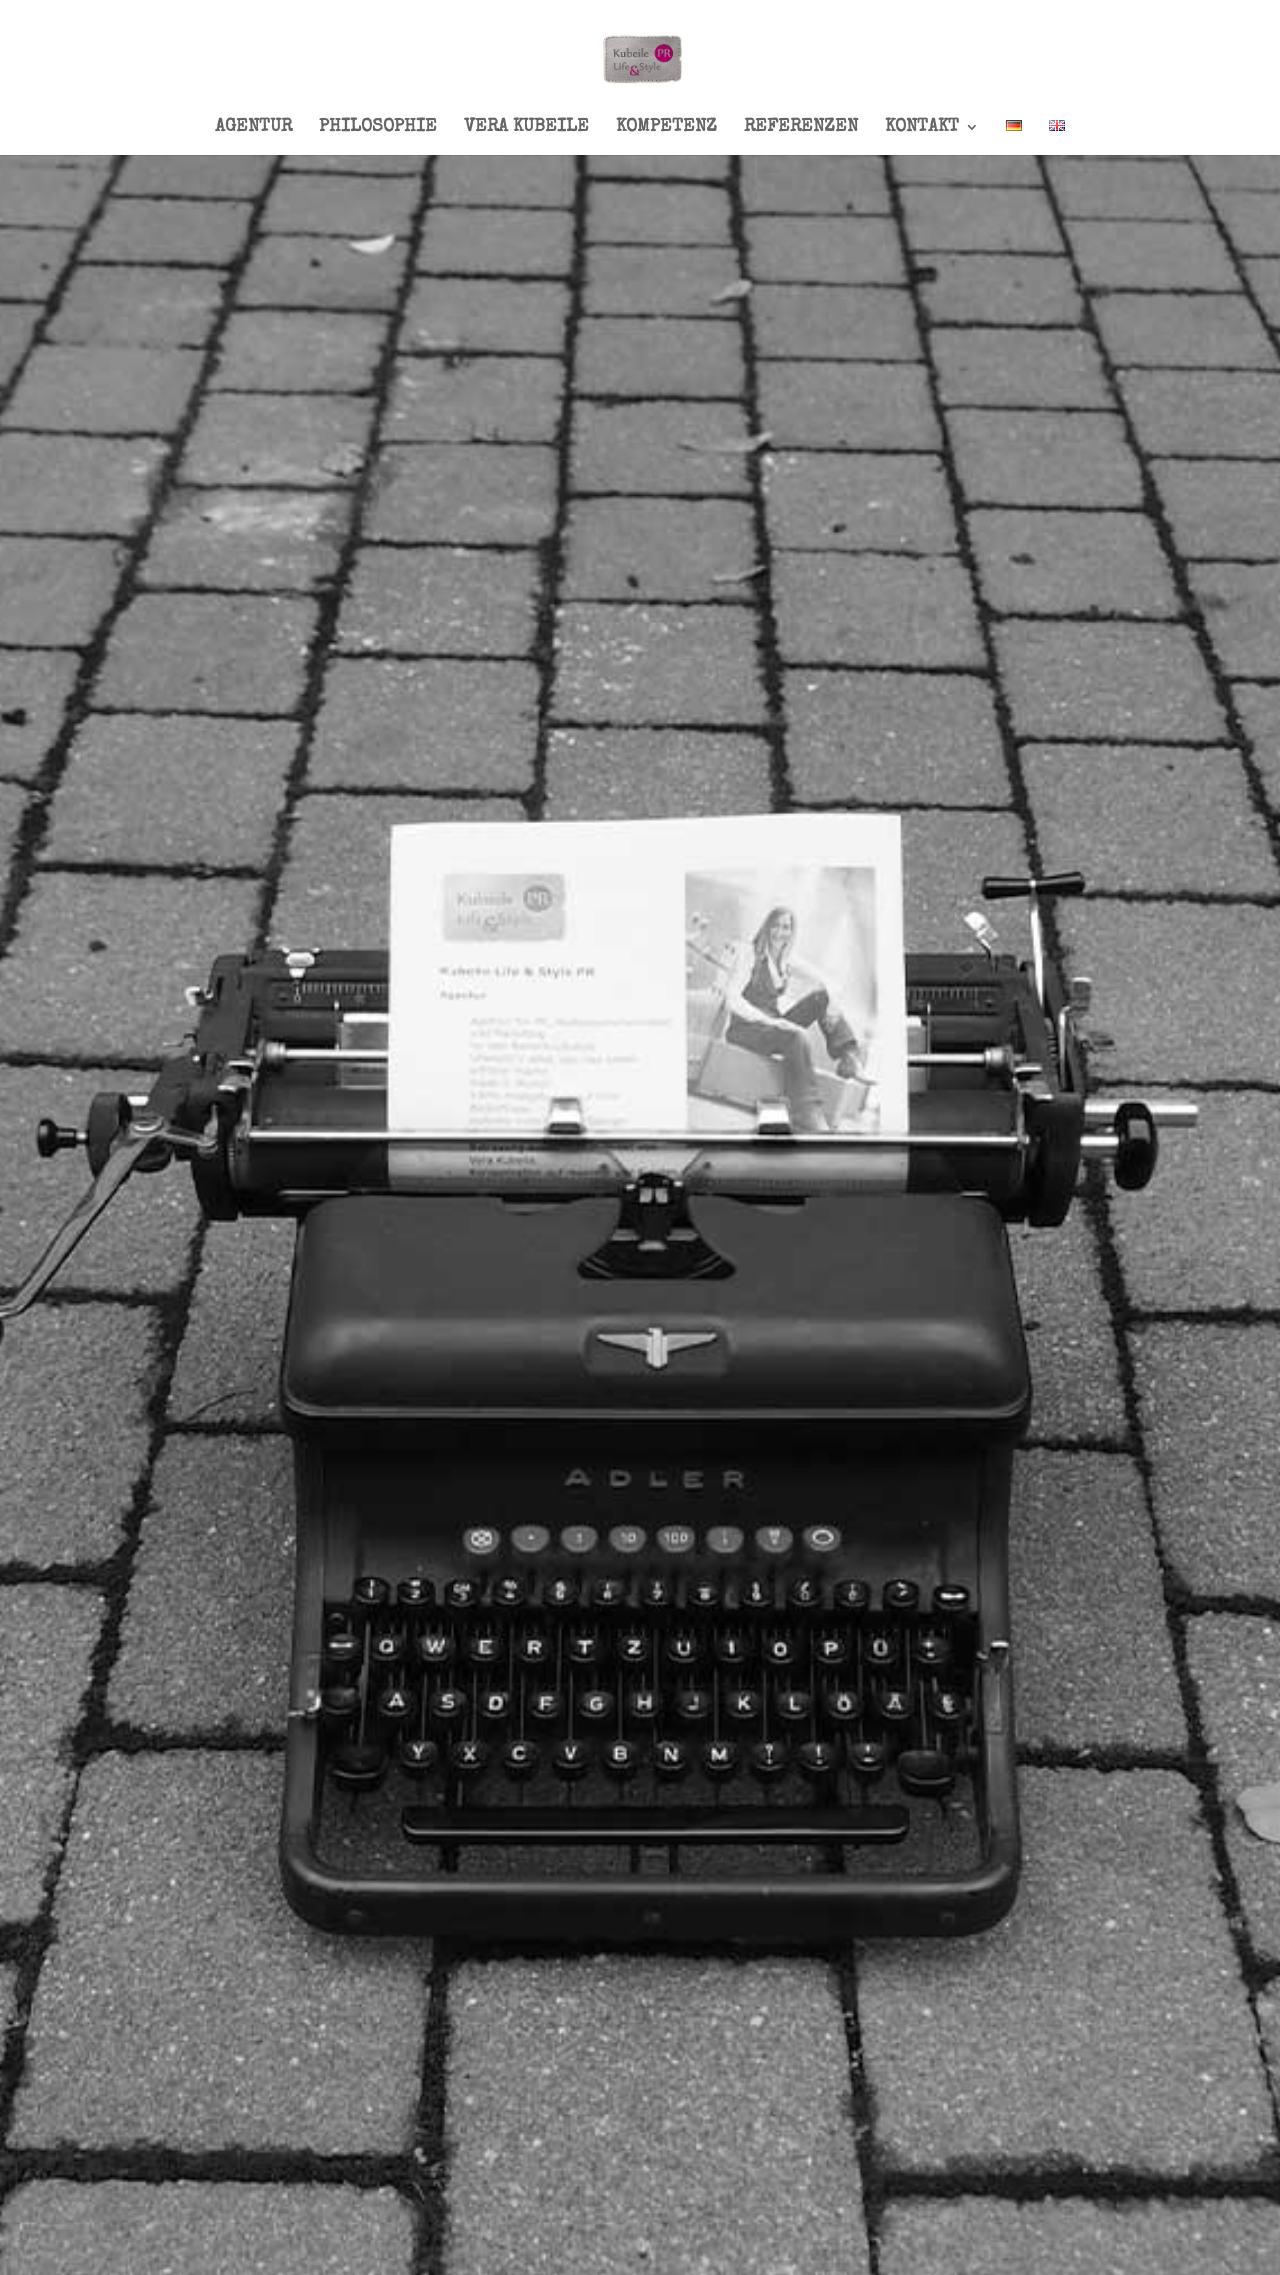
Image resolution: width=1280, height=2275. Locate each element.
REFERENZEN (801, 128)
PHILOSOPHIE (378, 128)
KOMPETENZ (666, 128)
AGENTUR (253, 128)
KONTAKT (922, 128)
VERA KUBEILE (526, 128)
